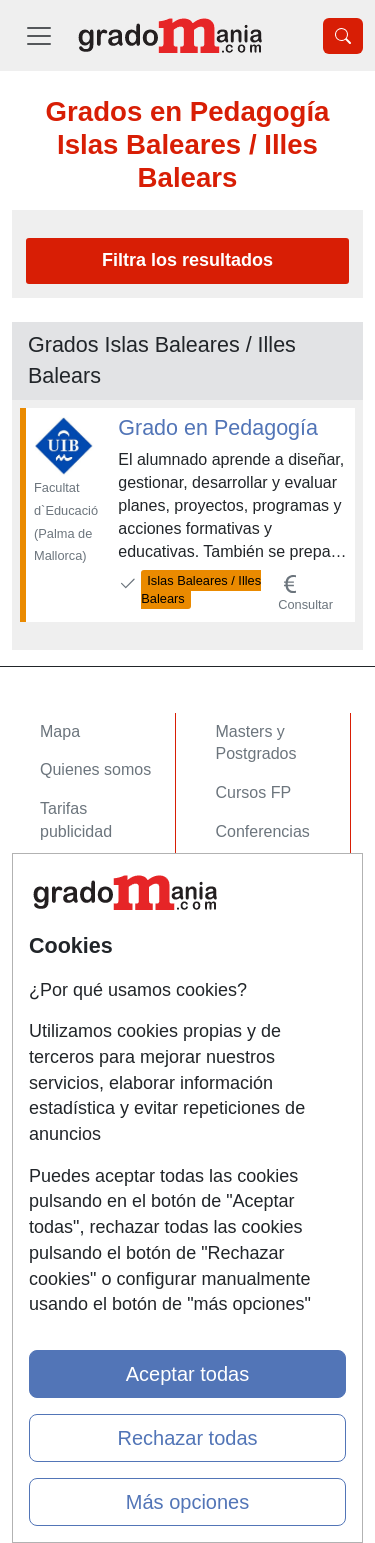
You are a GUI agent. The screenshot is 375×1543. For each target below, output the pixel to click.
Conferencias (263, 831)
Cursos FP (254, 792)
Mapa (60, 731)
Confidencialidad (99, 1032)
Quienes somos (95, 769)
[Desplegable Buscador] (343, 36)
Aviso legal (78, 1071)
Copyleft (69, 1110)
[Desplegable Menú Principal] (39, 35)
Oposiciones (260, 932)
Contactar (74, 993)
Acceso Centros (96, 932)
